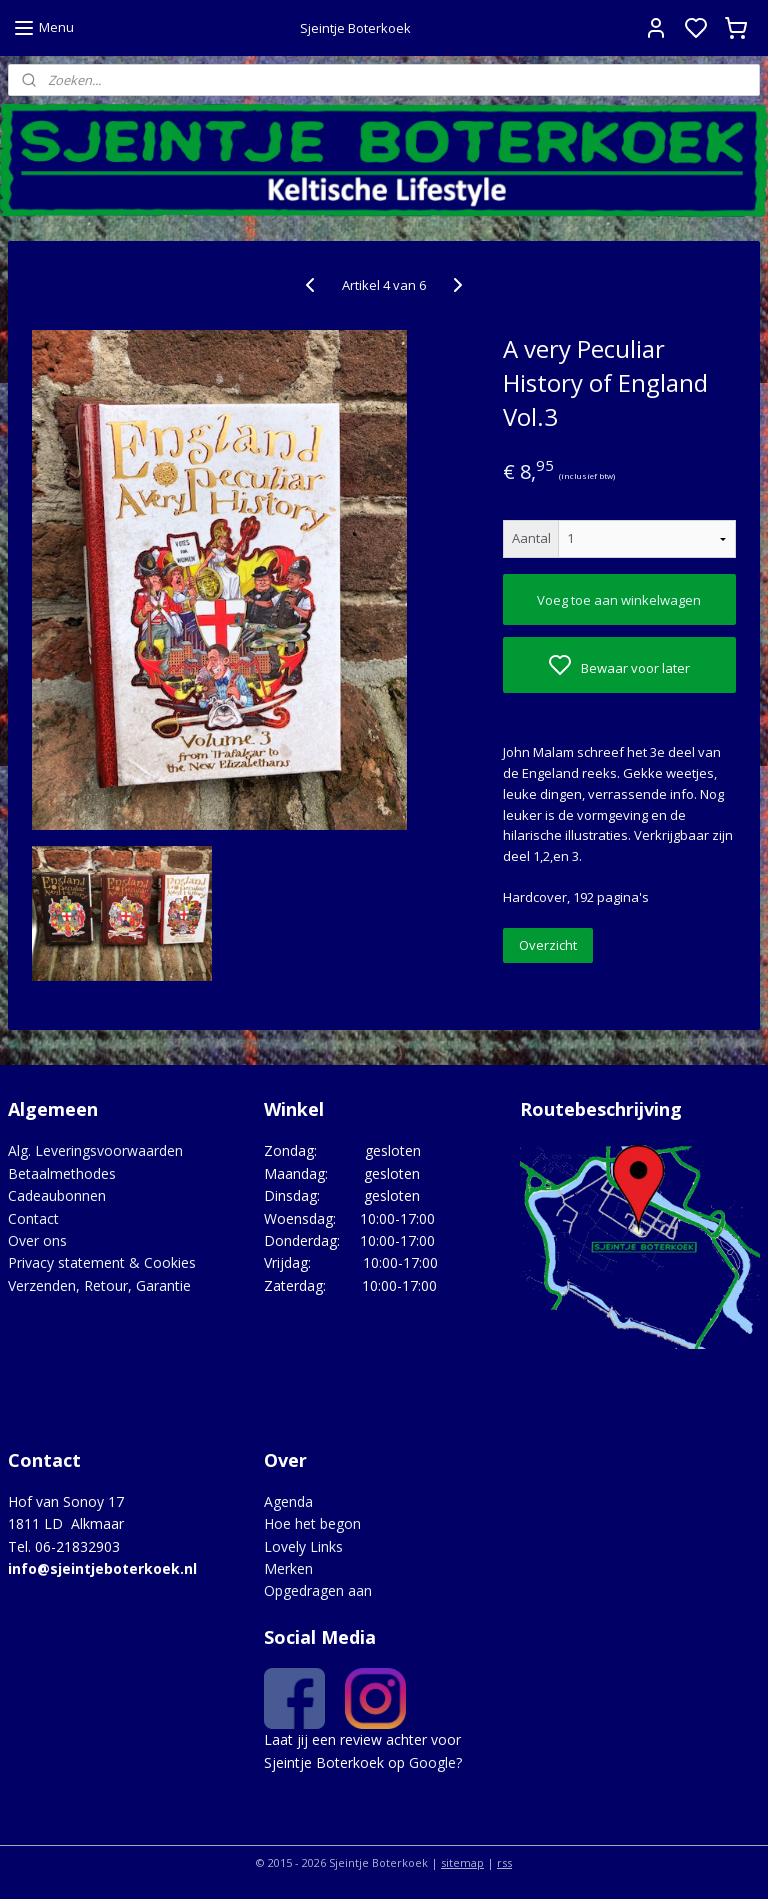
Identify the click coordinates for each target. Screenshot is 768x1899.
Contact (33, 1218)
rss (504, 1862)
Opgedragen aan (318, 1590)
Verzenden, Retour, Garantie (99, 1285)
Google (432, 1762)
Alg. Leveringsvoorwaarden (95, 1150)
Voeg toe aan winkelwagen (619, 600)
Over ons (37, 1240)
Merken (288, 1568)
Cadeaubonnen (57, 1195)
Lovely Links (303, 1546)
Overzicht (548, 945)
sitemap (462, 1862)
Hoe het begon (312, 1523)
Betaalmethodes (62, 1173)
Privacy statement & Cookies (102, 1262)
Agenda (288, 1501)
